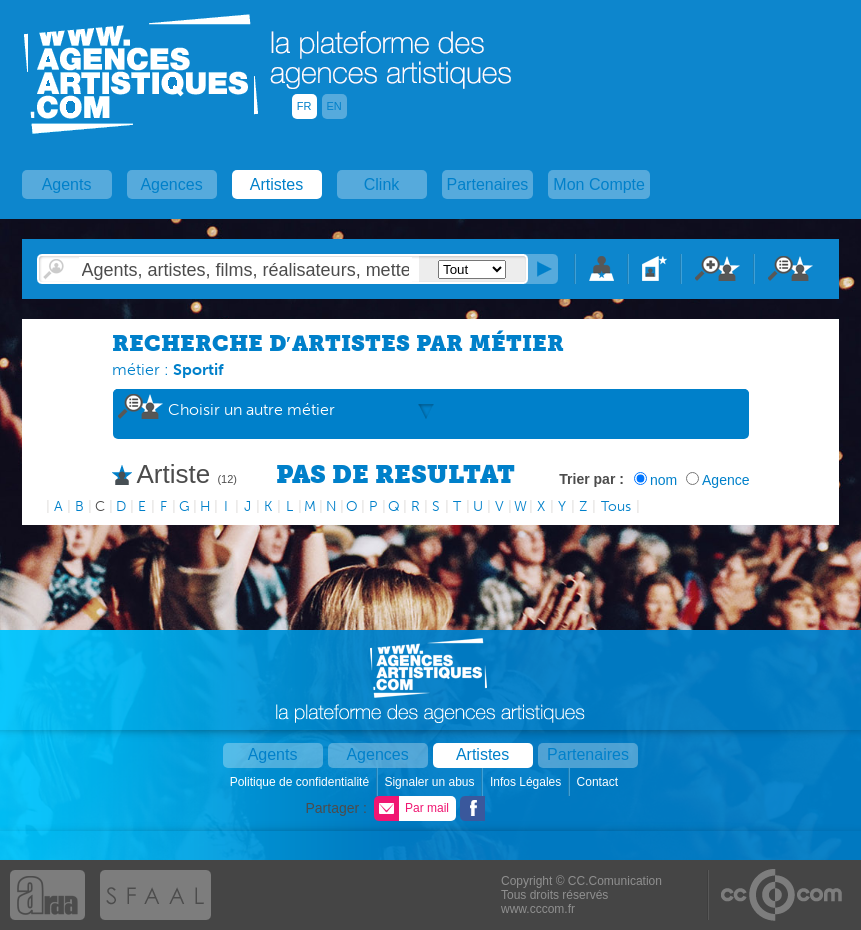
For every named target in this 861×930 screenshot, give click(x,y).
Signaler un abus (430, 782)
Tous (616, 506)
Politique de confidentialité (301, 782)
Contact (599, 782)
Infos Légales (527, 782)
